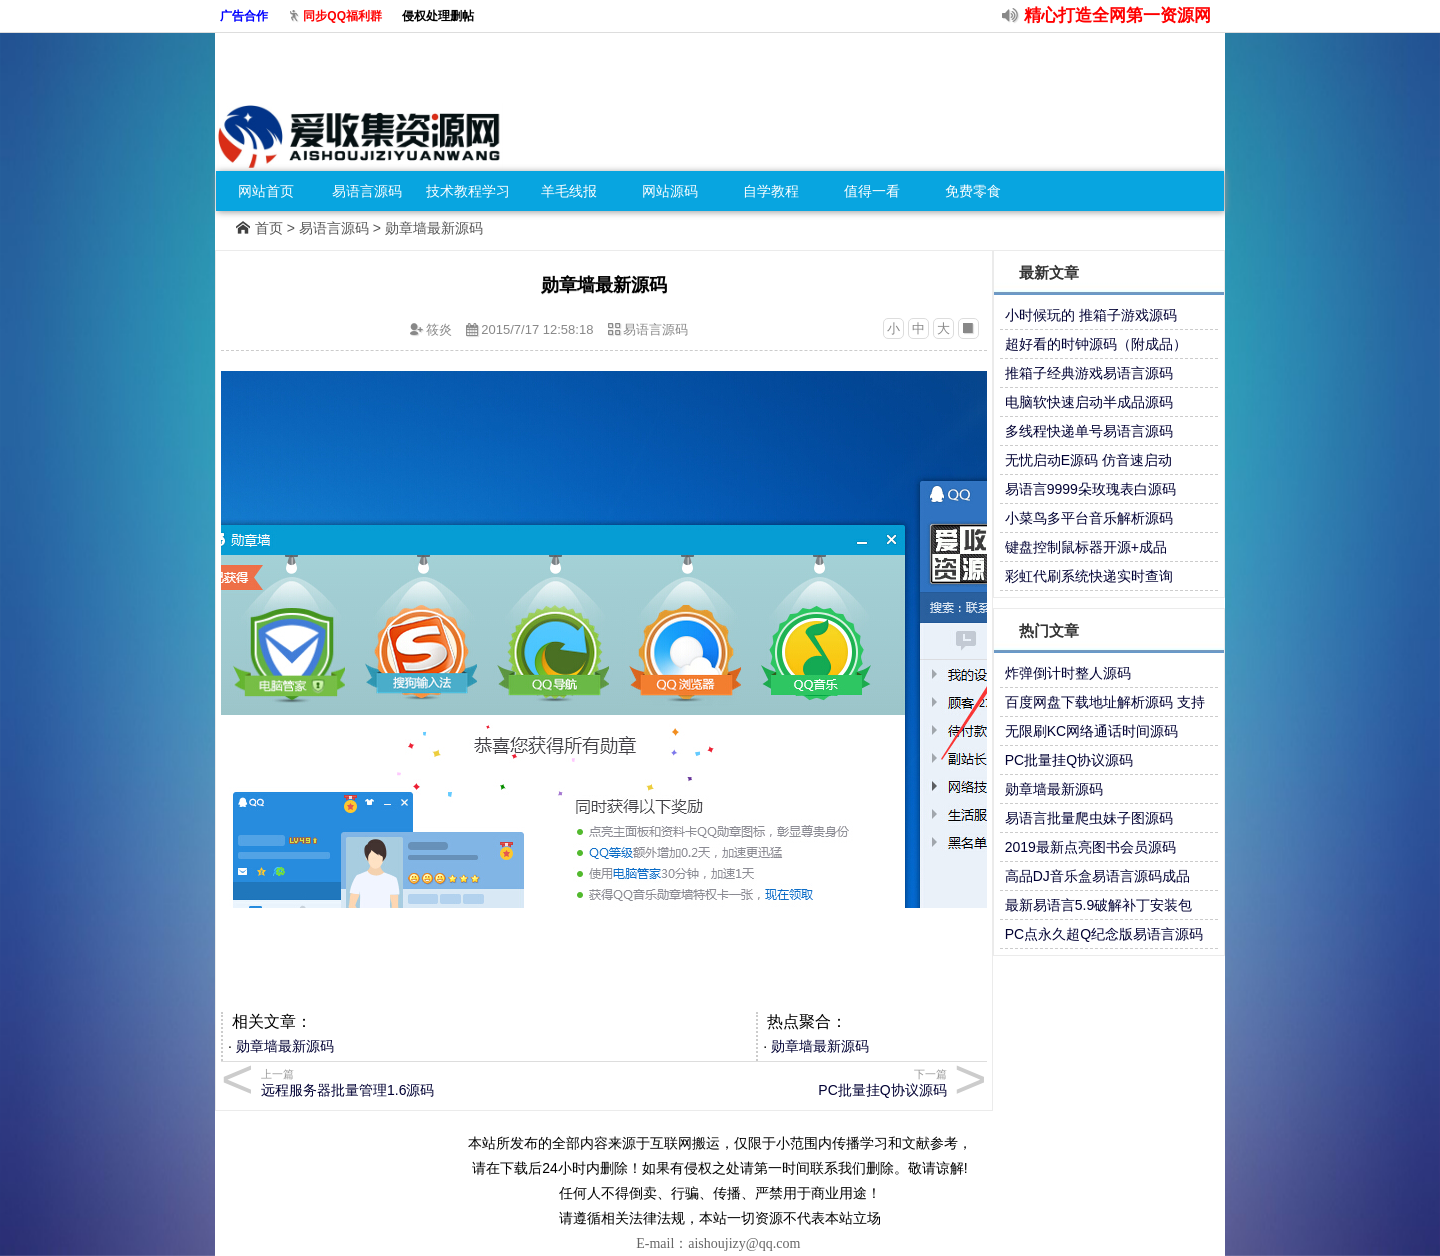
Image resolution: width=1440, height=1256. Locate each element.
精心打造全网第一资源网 (1117, 15)
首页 (269, 228)
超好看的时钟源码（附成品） (1096, 344)
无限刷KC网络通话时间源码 (1091, 731)
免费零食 (973, 191)
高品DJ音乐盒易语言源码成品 (1097, 876)
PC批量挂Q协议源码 (1069, 760)
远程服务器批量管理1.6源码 (429, 1082)
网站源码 (670, 191)
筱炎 (439, 329)
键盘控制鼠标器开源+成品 (1086, 547)
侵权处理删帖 (438, 16)
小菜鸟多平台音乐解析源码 (1089, 518)
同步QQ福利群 (342, 16)
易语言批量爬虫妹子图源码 (1089, 818)
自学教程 (771, 191)
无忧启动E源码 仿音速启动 (1088, 460)
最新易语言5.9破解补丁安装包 (1098, 905)
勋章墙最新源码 (285, 1046)
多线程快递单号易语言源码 (1089, 431)
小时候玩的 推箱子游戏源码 (1091, 315)
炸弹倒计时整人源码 (1068, 673)
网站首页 (266, 191)
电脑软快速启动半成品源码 (1089, 402)
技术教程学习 (468, 191)
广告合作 (244, 16)
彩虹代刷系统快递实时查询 (1089, 576)
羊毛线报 (569, 191)
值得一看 (872, 191)
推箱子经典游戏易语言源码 (1089, 373)
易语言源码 (367, 191)
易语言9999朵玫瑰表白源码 (1090, 489)
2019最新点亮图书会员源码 (1090, 847)
